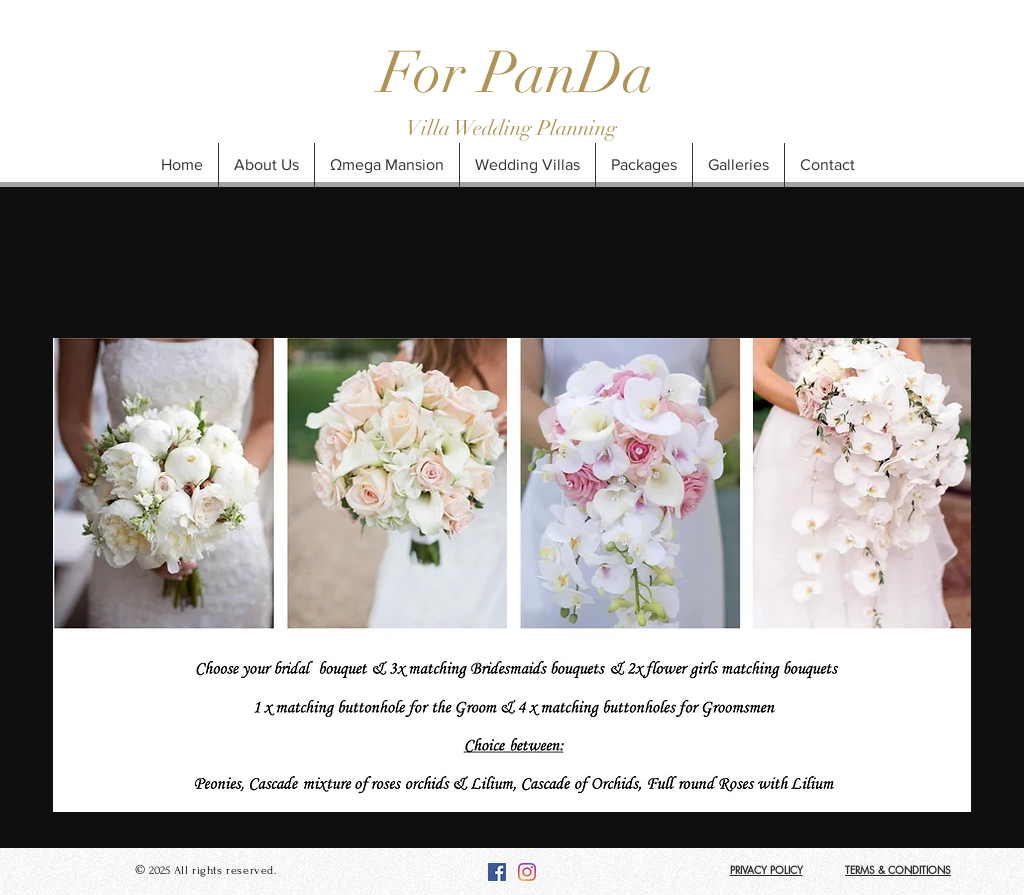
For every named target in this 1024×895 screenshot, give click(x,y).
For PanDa (516, 73)
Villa (430, 128)
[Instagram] (527, 872)
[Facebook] (497, 872)
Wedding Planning (535, 128)
